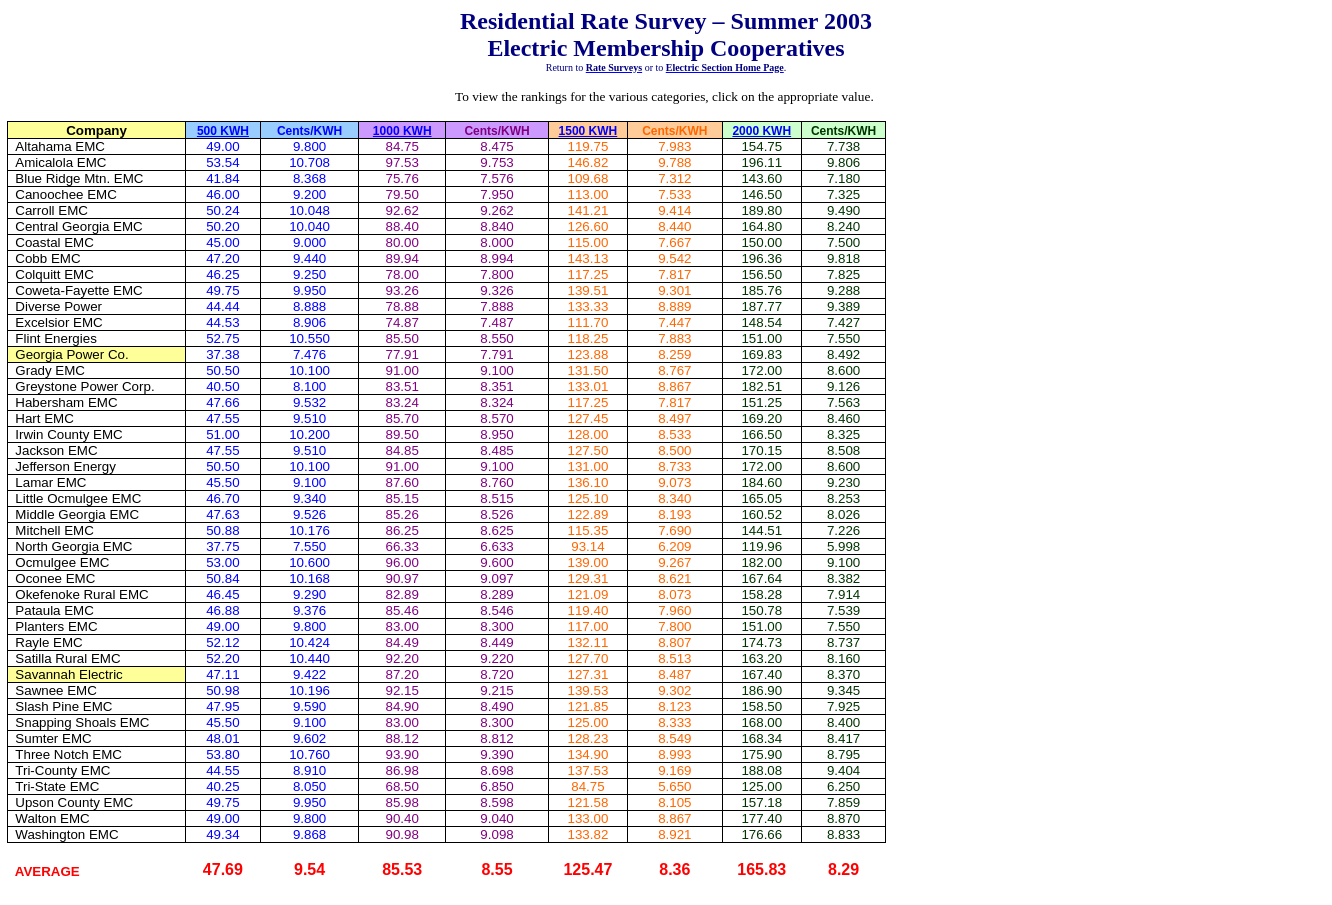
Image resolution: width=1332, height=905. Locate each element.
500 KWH (223, 131)
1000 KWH (402, 131)
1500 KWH (588, 131)
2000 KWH (761, 131)
